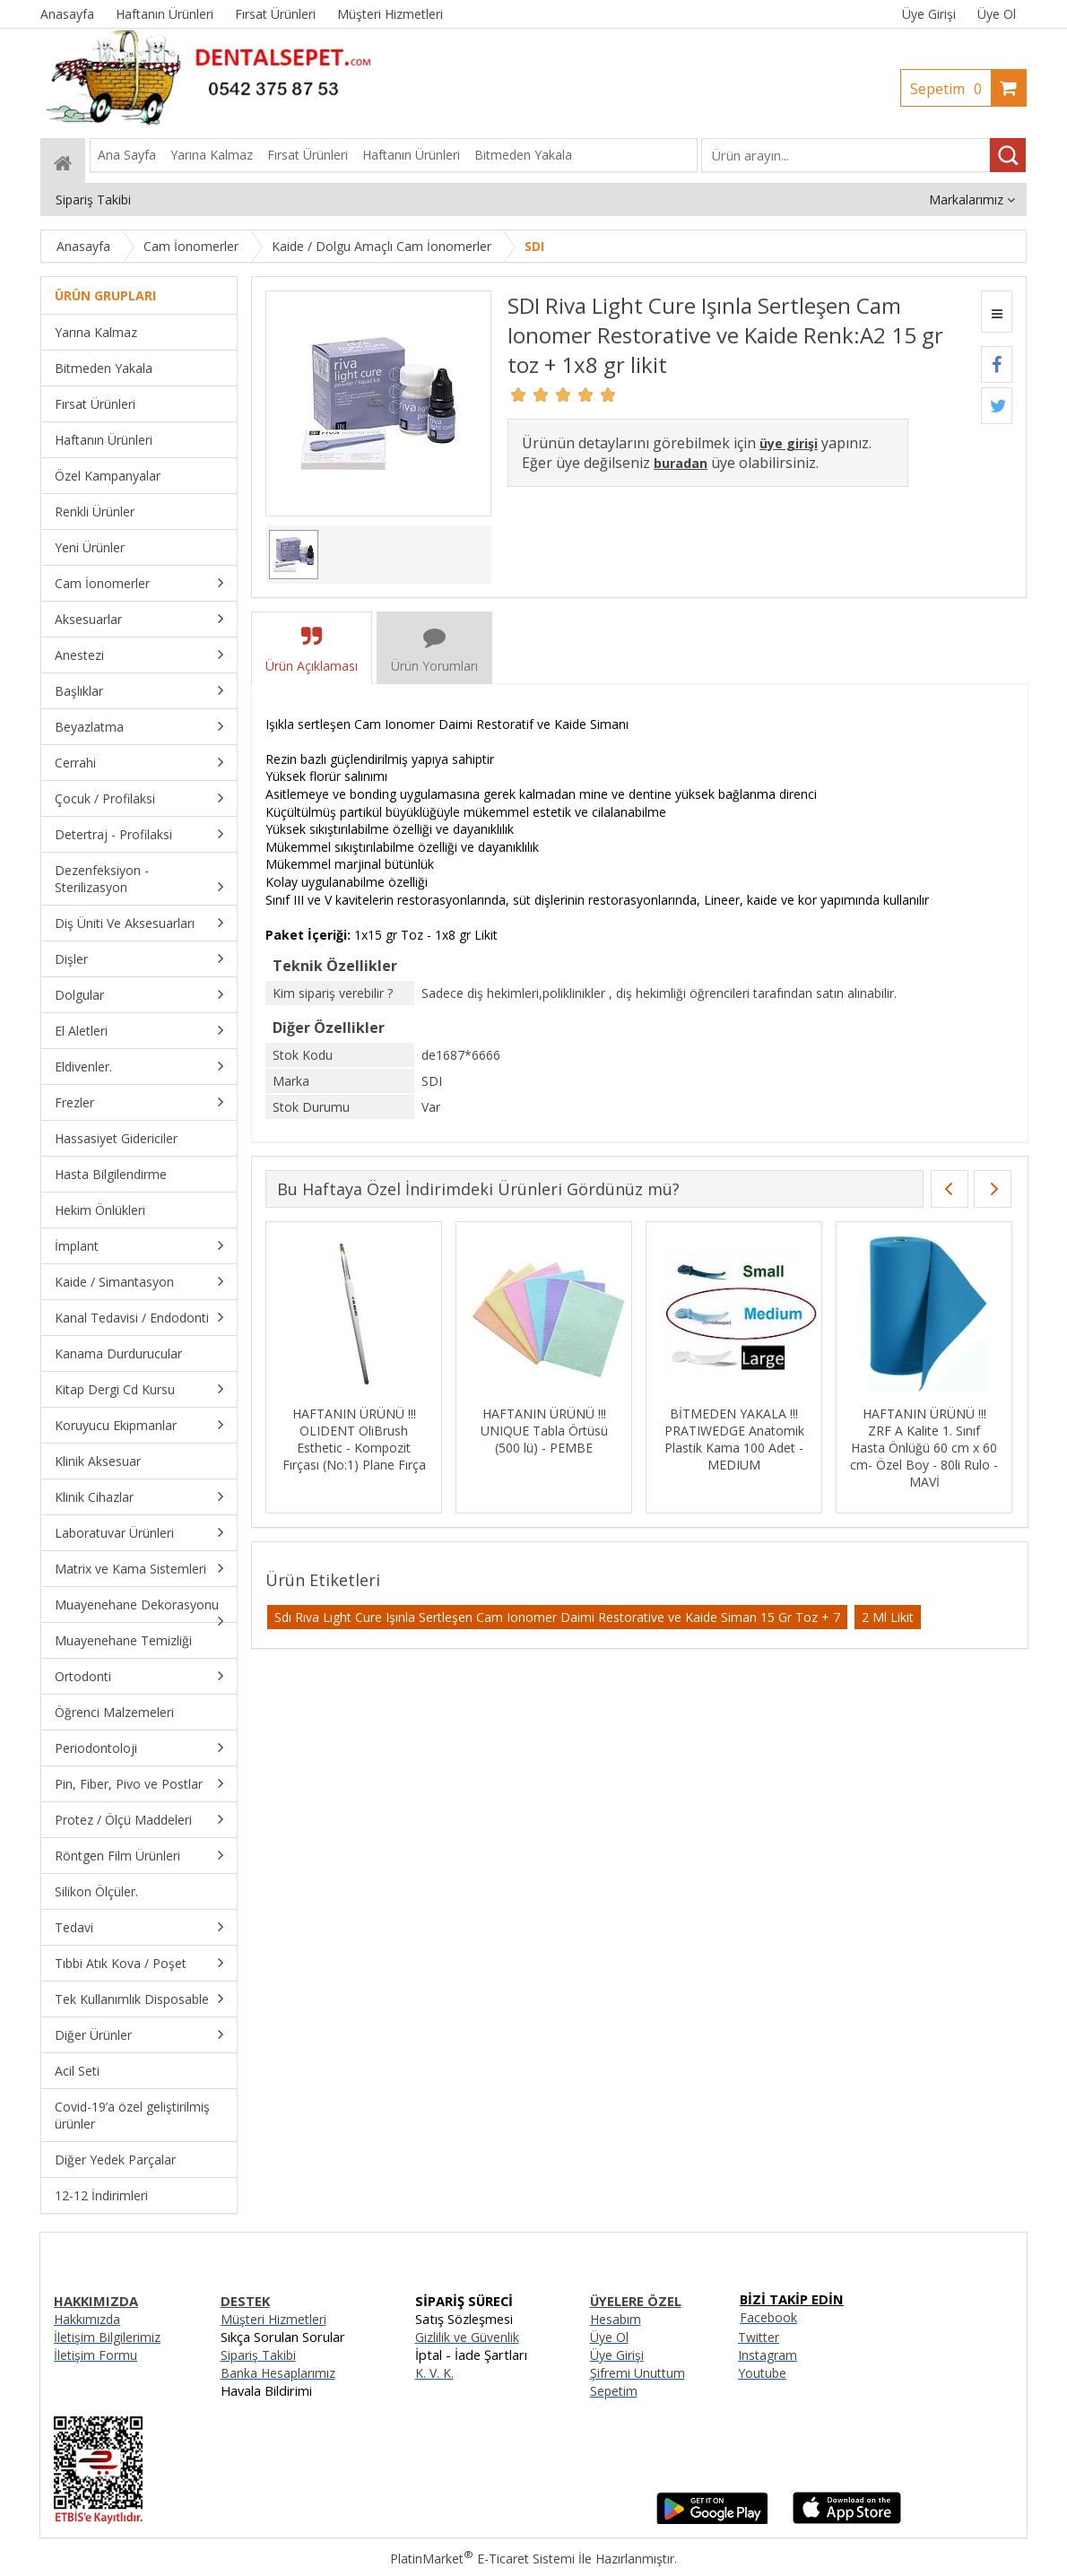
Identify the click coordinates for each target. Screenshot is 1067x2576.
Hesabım (615, 2319)
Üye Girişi (929, 13)
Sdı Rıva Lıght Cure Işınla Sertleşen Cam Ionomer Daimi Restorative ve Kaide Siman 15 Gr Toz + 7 (557, 1617)
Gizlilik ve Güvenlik (467, 2337)
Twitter (758, 2337)
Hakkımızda (87, 2319)
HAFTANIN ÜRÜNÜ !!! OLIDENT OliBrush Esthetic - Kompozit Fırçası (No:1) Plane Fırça (354, 1439)
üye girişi (788, 443)
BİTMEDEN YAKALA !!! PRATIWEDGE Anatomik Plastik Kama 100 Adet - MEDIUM (734, 1439)
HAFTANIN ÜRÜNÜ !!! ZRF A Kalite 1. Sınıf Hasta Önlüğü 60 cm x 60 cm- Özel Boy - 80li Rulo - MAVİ (924, 1447)
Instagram (767, 2355)
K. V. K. (434, 2372)
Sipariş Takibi (258, 2355)
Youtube (762, 2372)
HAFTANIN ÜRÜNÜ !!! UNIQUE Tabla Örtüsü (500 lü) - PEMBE (544, 1430)
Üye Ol (996, 13)
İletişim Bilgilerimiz (107, 2337)
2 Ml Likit (888, 1617)
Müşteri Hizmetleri (273, 2319)
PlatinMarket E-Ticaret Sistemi (482, 2558)
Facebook (768, 2317)
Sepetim (950, 89)
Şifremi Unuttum (637, 2372)
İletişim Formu (95, 2355)
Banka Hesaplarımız (278, 2372)
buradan (680, 463)
